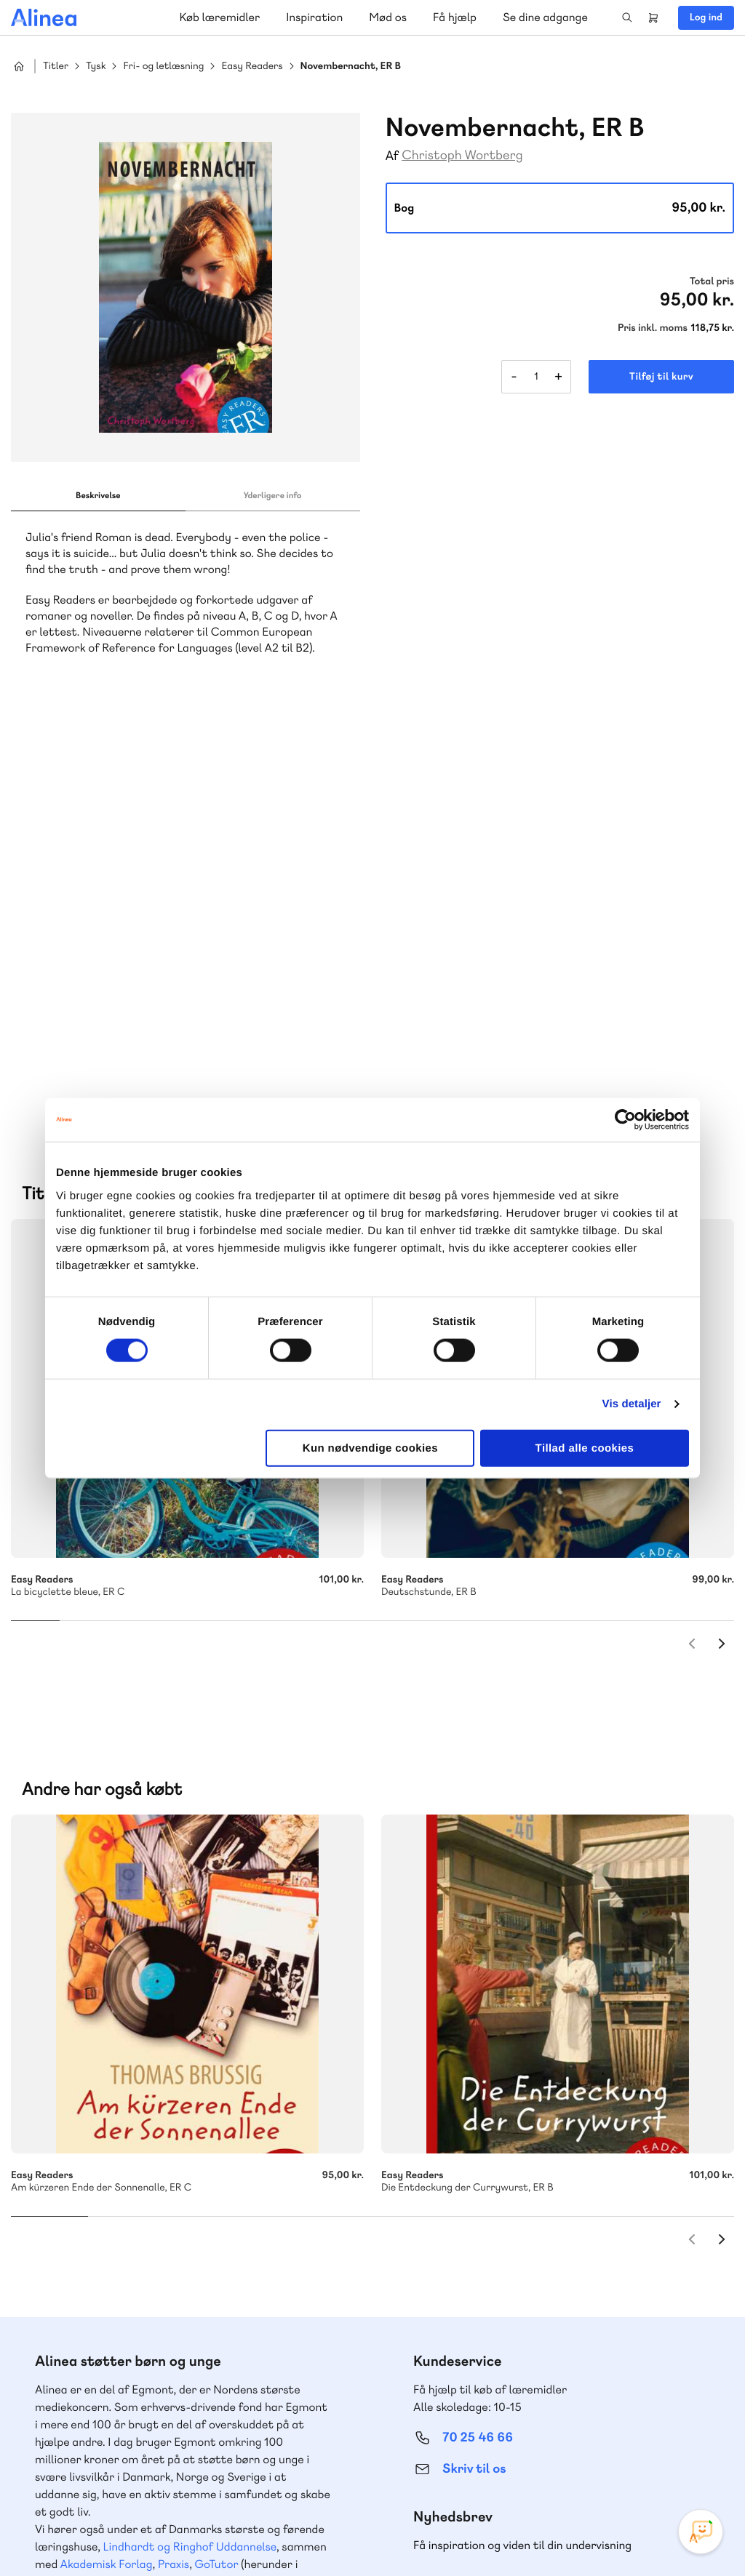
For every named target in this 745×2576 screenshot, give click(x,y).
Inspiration (314, 17)
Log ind (706, 17)
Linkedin (701, 2467)
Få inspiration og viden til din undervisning (522, 2134)
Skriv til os (474, 2057)
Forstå (209, 2170)
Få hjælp (455, 17)
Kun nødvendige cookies (370, 1447)
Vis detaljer (631, 1404)
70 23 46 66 (99, 2294)
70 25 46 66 (477, 2026)
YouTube (666, 2467)
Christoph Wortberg (462, 155)
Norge (54, 2170)
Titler (55, 66)
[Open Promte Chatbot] (700, 2531)
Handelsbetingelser (601, 2534)
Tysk (95, 66)
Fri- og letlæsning (163, 66)
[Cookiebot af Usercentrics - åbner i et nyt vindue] (625, 1120)
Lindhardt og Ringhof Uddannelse (189, 2135)
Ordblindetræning (126, 2170)
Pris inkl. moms (653, 328)
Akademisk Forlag (106, 2153)
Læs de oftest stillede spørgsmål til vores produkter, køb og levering (173, 2410)
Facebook (631, 2467)
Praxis (173, 2153)
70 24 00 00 (478, 2383)
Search (627, 17)
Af (392, 156)
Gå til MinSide (455, 2247)
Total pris (712, 281)
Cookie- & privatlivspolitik (498, 2534)
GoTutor (217, 2153)
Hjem (19, 66)
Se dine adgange (545, 17)
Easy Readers (251, 66)
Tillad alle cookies (584, 1447)
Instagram (596, 2467)
